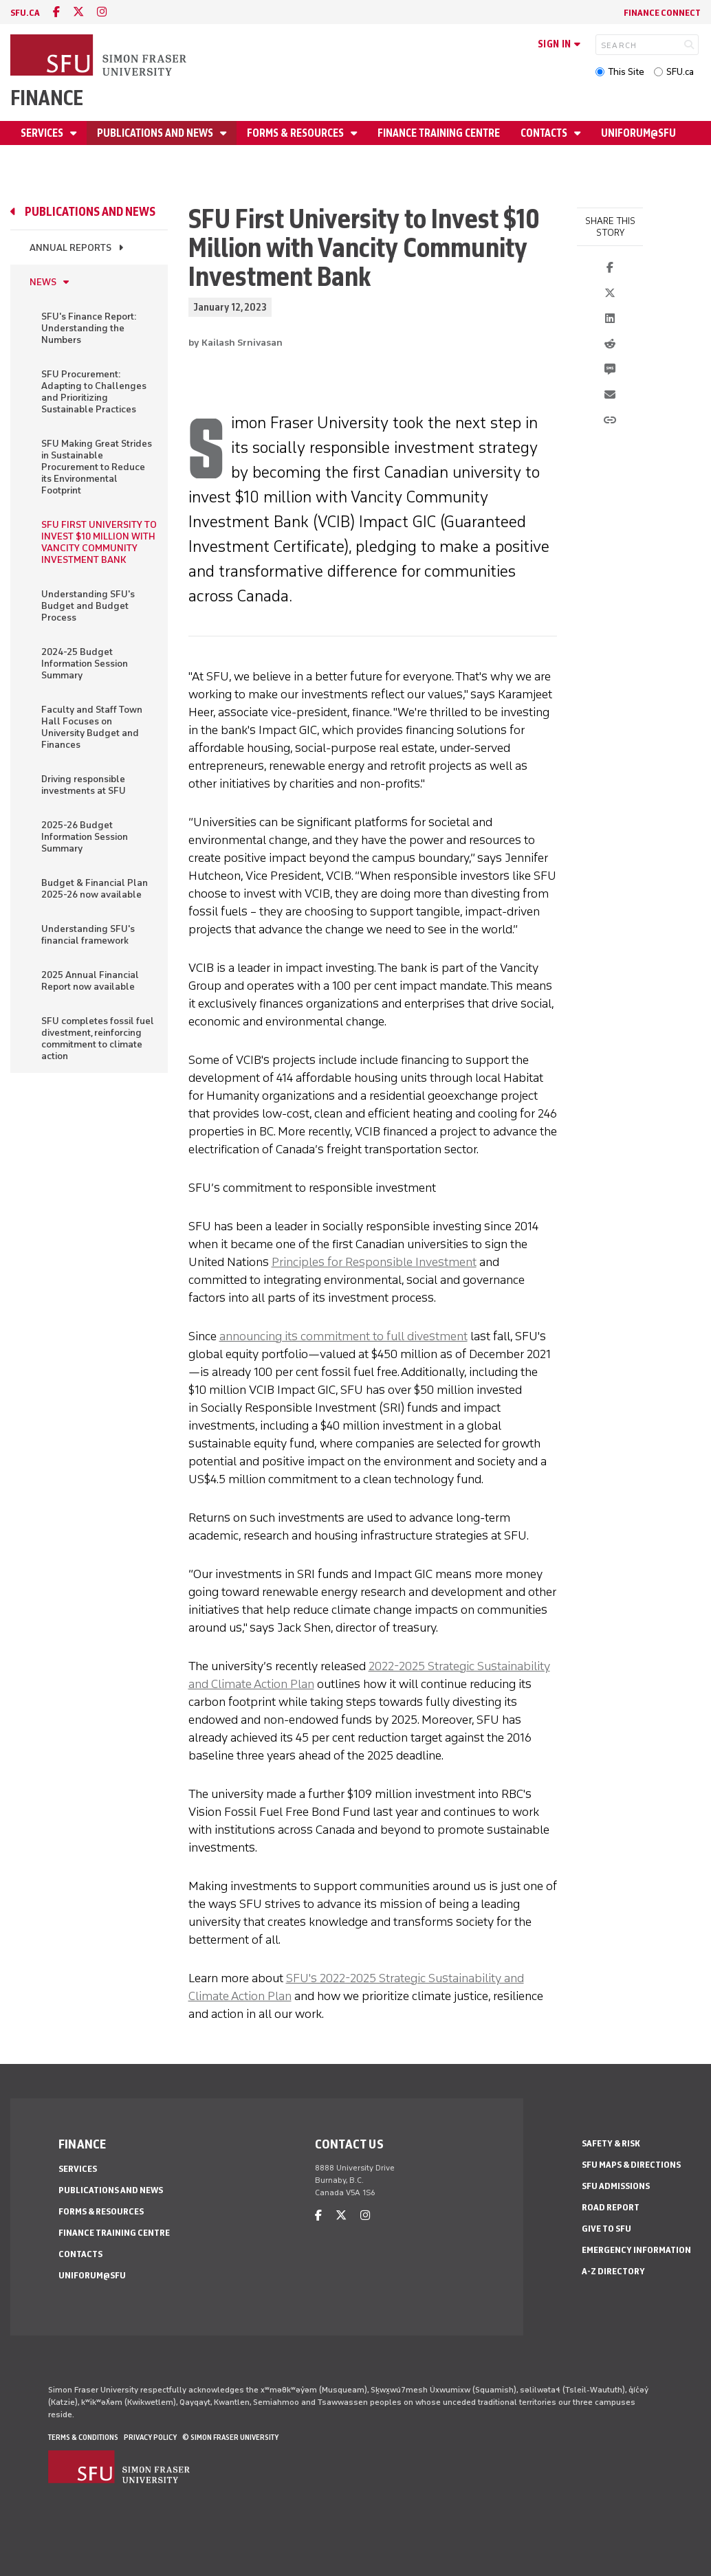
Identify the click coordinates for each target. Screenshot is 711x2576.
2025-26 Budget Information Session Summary (84, 836)
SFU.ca (680, 72)
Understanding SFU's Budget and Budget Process (88, 605)
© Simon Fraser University (230, 2437)
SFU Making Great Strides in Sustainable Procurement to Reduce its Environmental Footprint (96, 467)
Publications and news (156, 133)
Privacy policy (150, 2437)
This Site (626, 72)
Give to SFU (606, 2228)
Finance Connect (662, 13)
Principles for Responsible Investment (374, 1261)
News (43, 282)
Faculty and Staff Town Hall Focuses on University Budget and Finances (91, 727)
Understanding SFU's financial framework (88, 934)
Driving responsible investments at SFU (83, 785)
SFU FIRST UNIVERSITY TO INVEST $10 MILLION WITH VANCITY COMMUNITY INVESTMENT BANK (99, 542)
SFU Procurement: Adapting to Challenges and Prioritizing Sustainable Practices (93, 391)
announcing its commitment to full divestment (343, 1336)
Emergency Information (636, 2250)
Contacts (545, 133)
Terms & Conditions (83, 2437)
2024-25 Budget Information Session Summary (84, 663)
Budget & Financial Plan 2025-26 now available (94, 888)
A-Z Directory (613, 2271)
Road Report (610, 2207)
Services (43, 133)
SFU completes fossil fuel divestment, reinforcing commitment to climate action (97, 1038)
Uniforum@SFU (638, 133)
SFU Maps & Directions (631, 2164)
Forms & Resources (296, 133)
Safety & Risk (611, 2143)
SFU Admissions (616, 2186)
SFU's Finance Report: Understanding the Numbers (88, 328)
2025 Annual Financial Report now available (90, 980)
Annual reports (70, 248)
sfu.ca (25, 13)
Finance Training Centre (439, 133)
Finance (46, 98)
